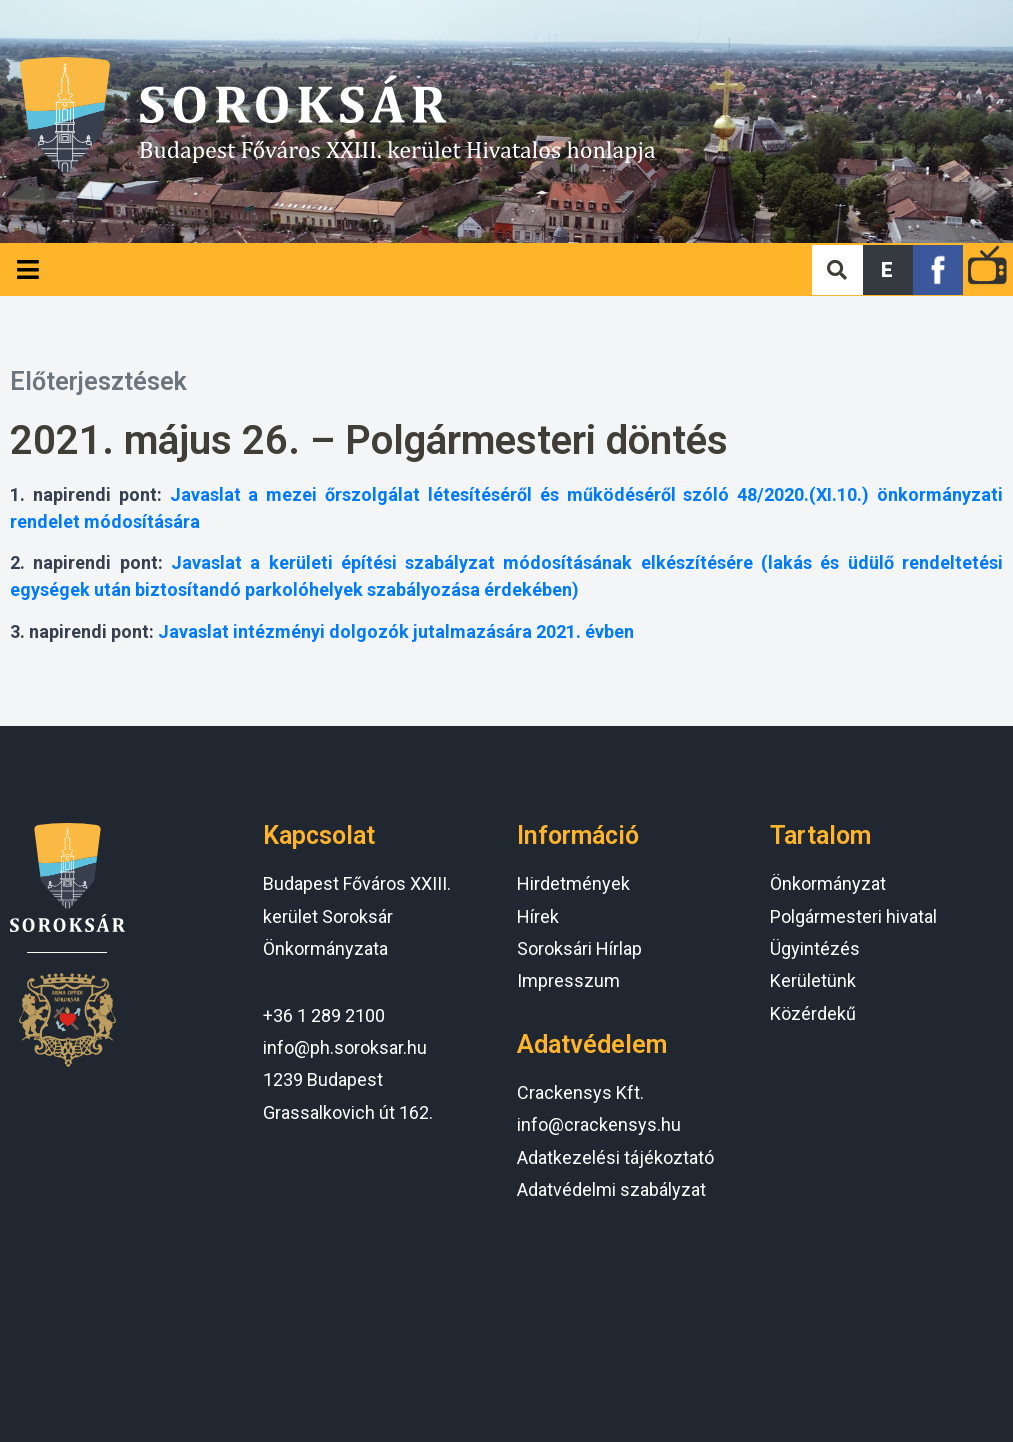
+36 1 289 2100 (324, 1015)
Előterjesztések (98, 381)
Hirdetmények (573, 883)
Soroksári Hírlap (579, 948)
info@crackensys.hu (599, 1124)
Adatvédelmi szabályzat (611, 1189)
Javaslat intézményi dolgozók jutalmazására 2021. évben (396, 631)
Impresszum (568, 980)
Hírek (538, 916)
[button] (888, 270)
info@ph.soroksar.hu (345, 1047)
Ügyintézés (815, 948)
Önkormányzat (828, 883)
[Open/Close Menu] (27, 269)
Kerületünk (813, 980)
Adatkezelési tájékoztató (615, 1157)
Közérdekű (813, 1013)
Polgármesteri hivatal (853, 916)
